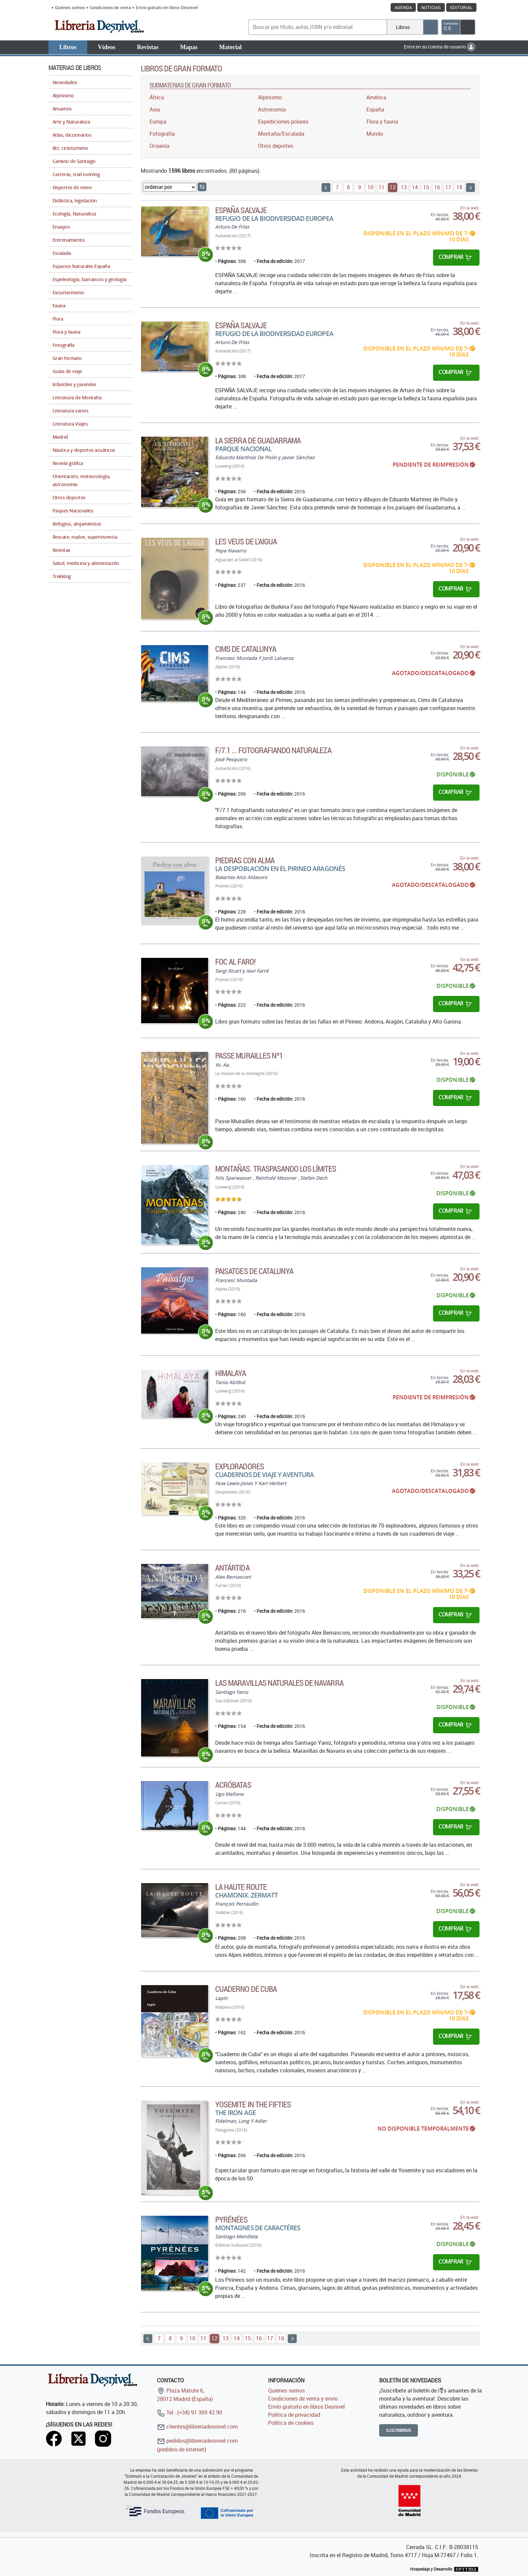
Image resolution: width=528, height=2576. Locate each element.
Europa (158, 121)
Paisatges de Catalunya (254, 1271)
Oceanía (159, 145)
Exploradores (239, 1466)
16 (437, 187)
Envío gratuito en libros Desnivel (167, 7)
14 (415, 187)
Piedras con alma (244, 860)
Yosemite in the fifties (253, 2104)
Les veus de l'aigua (246, 541)
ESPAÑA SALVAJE (241, 210)
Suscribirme (398, 2430)
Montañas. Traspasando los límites (275, 1168)
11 (381, 187)
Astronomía (272, 109)
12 (393, 187)
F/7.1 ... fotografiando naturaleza (273, 750)
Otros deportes (275, 145)
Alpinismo (270, 97)
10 (370, 187)
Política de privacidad (294, 2414)
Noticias (431, 7)
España (375, 109)
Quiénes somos (70, 7)
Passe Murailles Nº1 (249, 1055)
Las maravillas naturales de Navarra (279, 1682)
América (376, 97)
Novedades (65, 82)
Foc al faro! (235, 961)
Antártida (232, 1567)
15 (426, 187)
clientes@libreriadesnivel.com (197, 2426)
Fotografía (162, 133)
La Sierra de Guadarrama (258, 440)
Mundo (374, 133)
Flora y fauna (382, 121)
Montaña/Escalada (281, 133)
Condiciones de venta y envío (303, 2398)
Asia (155, 109)
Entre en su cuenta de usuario (439, 46)
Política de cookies (291, 2423)
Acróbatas (233, 1784)
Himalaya (230, 1373)
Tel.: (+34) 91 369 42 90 (189, 2412)
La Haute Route (241, 1886)
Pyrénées (231, 2219)
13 (404, 187)
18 (459, 187)
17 (448, 187)
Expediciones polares (283, 121)
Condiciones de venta (110, 7)
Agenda (403, 7)
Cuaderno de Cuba (246, 1988)
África (157, 97)
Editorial (461, 7)
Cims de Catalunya (245, 648)
